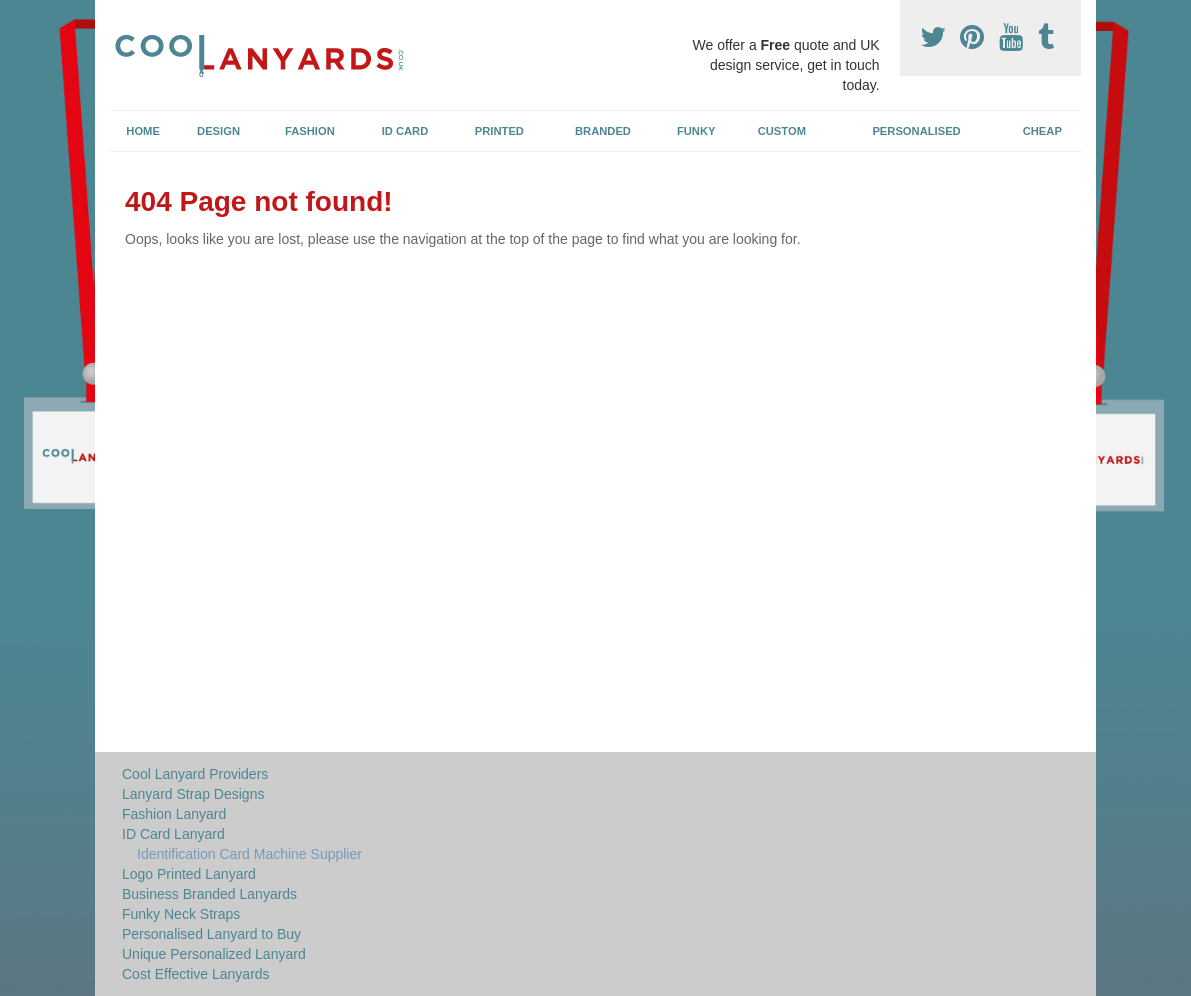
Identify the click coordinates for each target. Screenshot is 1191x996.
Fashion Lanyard (174, 814)
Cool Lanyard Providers (195, 774)
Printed (499, 131)
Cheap (1042, 131)
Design (218, 131)
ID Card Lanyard (173, 834)
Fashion (310, 131)
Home (143, 131)
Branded (603, 131)
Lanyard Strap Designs (193, 794)
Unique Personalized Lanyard (214, 954)
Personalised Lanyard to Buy (211, 934)
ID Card (405, 131)
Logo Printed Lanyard (189, 874)
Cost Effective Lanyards (196, 974)
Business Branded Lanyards (209, 894)
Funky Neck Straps (181, 914)
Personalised (916, 131)
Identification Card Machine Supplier (249, 854)
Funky (696, 131)
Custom (782, 131)
